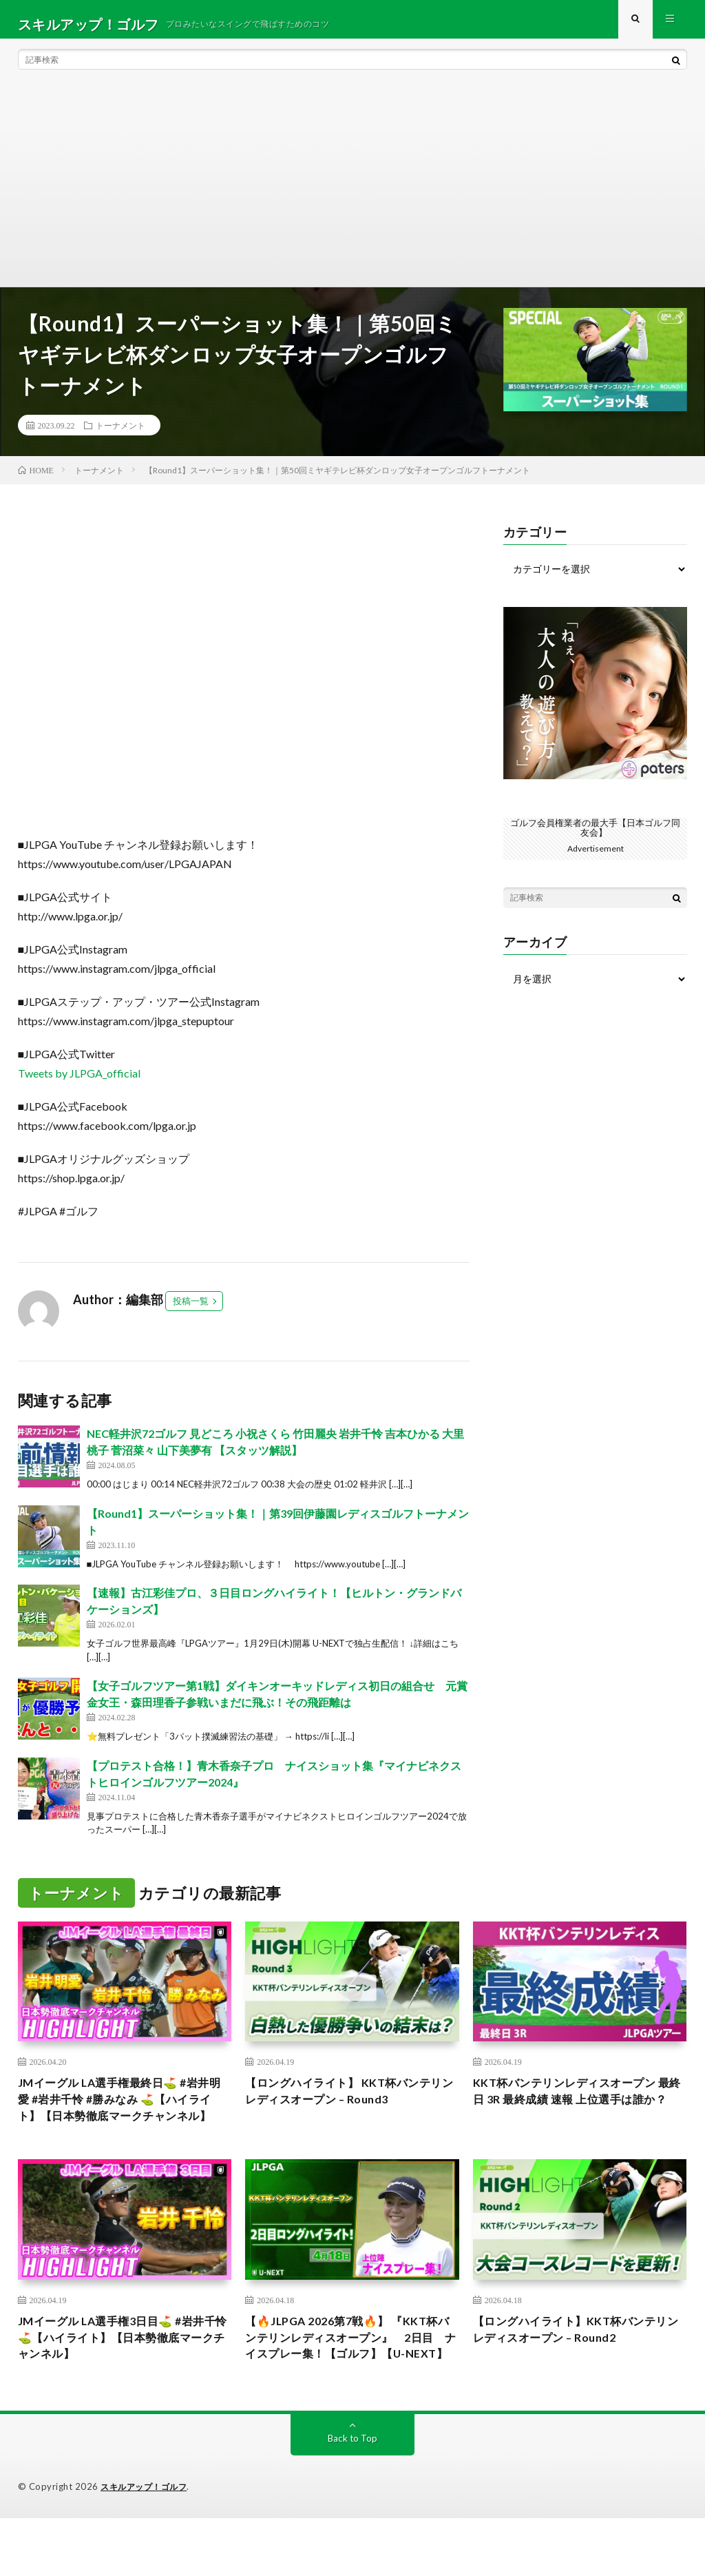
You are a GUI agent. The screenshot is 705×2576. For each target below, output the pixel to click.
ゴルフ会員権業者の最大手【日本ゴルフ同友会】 (595, 836)
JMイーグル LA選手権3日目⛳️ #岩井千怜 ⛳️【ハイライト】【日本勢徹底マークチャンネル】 (122, 2374)
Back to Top (352, 2496)
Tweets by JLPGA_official (79, 1082)
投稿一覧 (191, 1310)
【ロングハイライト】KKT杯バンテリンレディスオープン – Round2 (575, 2365)
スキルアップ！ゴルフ (147, 2545)
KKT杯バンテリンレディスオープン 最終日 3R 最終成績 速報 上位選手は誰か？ (575, 2112)
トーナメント (120, 435)
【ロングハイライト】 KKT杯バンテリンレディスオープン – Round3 (348, 2103)
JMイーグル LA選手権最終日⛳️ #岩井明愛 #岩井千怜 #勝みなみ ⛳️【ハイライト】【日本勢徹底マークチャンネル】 (120, 2121)
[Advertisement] (353, 192)
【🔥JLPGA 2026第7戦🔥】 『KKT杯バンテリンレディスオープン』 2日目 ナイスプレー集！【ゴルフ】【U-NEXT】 (352, 2383)
